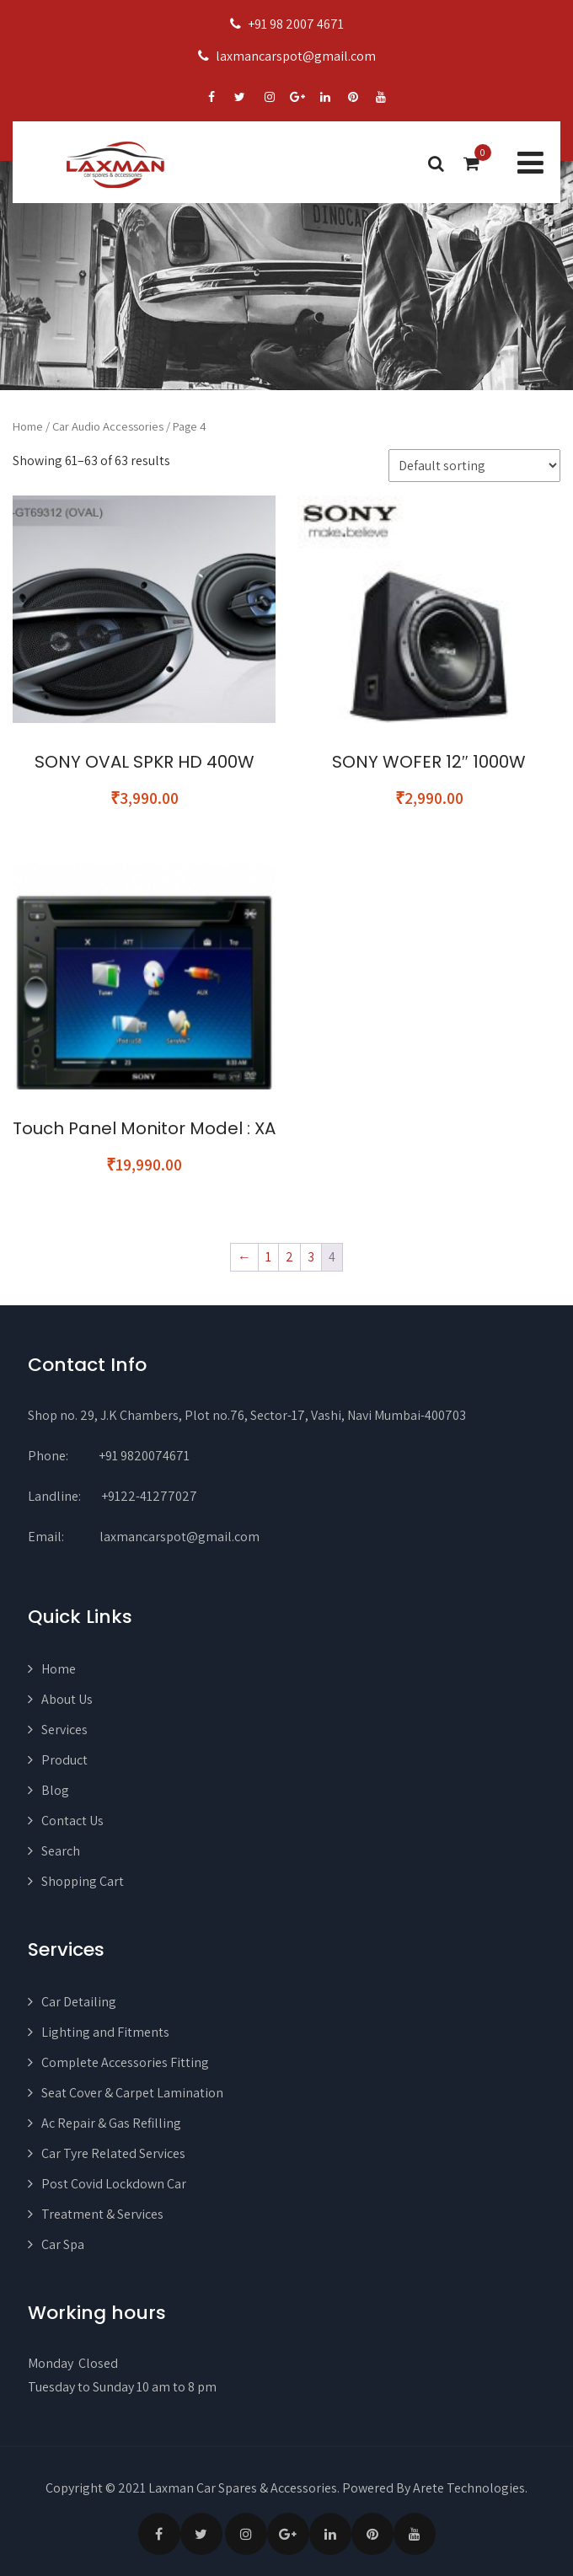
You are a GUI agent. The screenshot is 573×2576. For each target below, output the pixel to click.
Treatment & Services (102, 2214)
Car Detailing (78, 2002)
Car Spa (62, 2244)
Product (64, 1760)
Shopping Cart (82, 1881)
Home (28, 426)
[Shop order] (474, 465)
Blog (55, 1790)
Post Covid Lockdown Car (113, 2184)
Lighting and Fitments (105, 2032)
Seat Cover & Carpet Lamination (132, 2093)
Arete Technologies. (470, 2488)
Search (60, 1851)
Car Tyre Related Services (113, 2153)
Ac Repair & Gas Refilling (111, 2123)
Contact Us (72, 1820)
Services (64, 1729)
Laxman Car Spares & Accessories (242, 2488)
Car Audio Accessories (107, 426)
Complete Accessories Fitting (125, 2062)
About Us (67, 1699)
